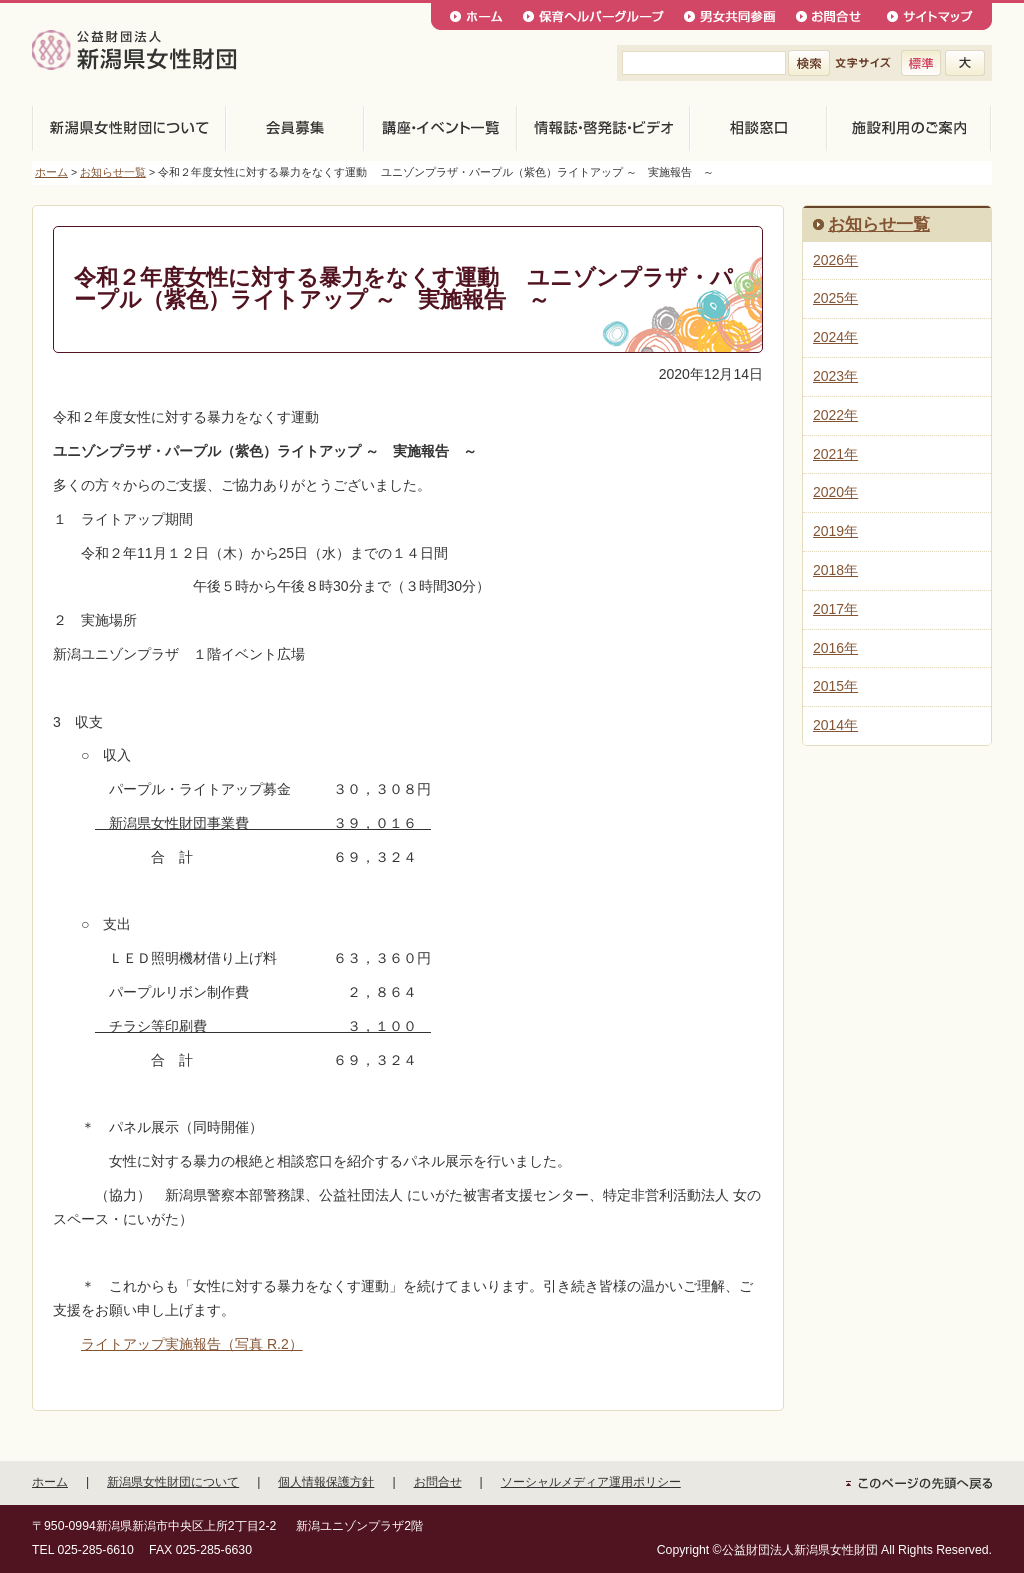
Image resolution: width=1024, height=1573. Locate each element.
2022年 (835, 415)
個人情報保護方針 (326, 1482)
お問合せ (438, 1482)
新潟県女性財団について (173, 1482)
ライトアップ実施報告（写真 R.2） (192, 1344)
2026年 (835, 260)
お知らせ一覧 (113, 172)
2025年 (835, 298)
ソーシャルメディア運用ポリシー (591, 1482)
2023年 (835, 376)
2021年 (835, 454)
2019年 (835, 531)
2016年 (835, 648)
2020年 (835, 492)
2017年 (835, 609)
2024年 (835, 337)
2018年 (835, 570)
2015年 (835, 686)
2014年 (835, 725)
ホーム (51, 172)
